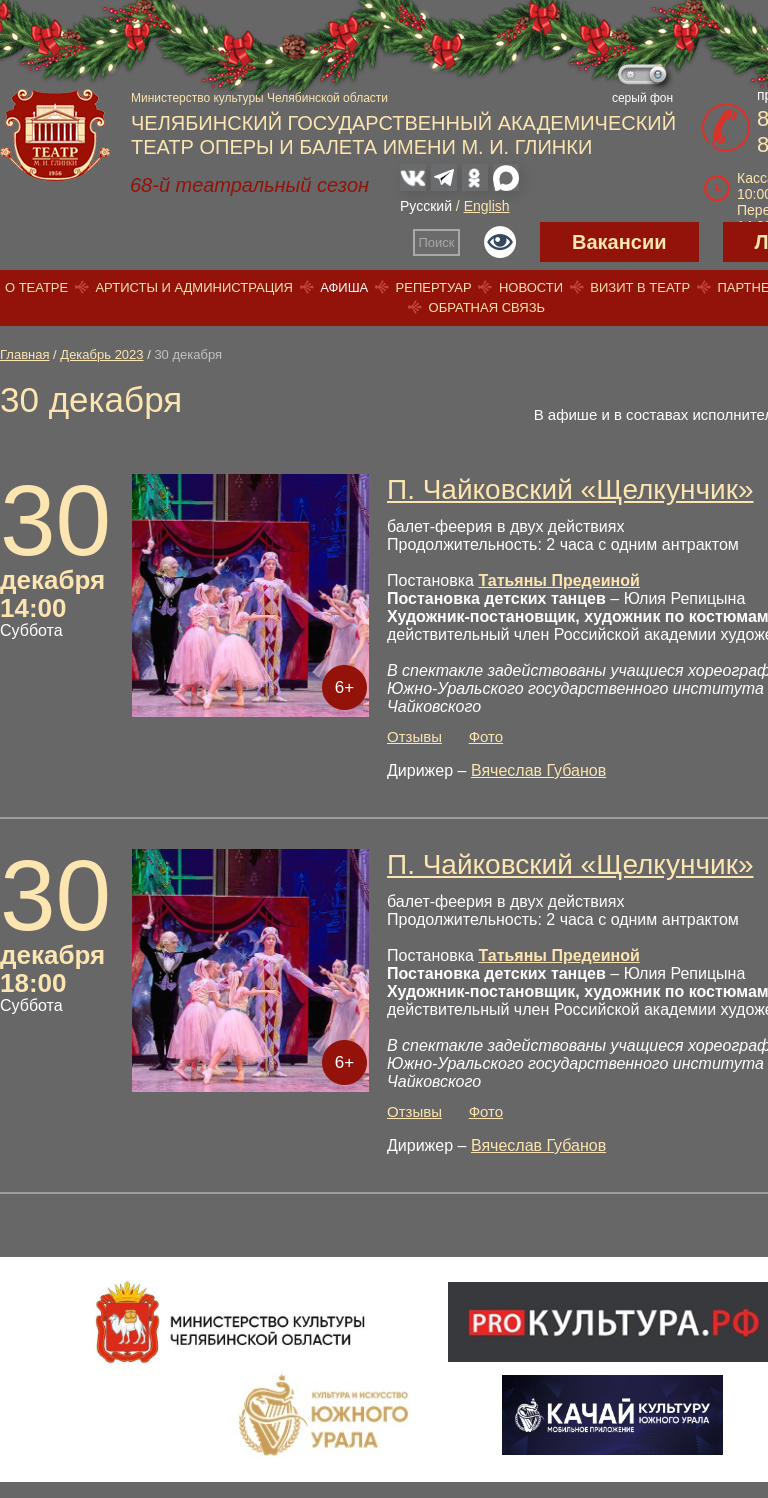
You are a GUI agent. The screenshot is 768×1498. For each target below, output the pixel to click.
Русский (426, 206)
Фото (486, 736)
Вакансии (619, 242)
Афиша (344, 287)
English (487, 206)
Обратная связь (487, 307)
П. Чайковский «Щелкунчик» (570, 489)
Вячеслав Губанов (538, 770)
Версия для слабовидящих (500, 242)
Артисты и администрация (194, 287)
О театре (36, 287)
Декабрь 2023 (101, 354)
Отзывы (414, 736)
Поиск (437, 242)
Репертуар (434, 287)
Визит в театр (640, 287)
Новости (531, 287)
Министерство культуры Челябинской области (259, 98)
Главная (24, 354)
